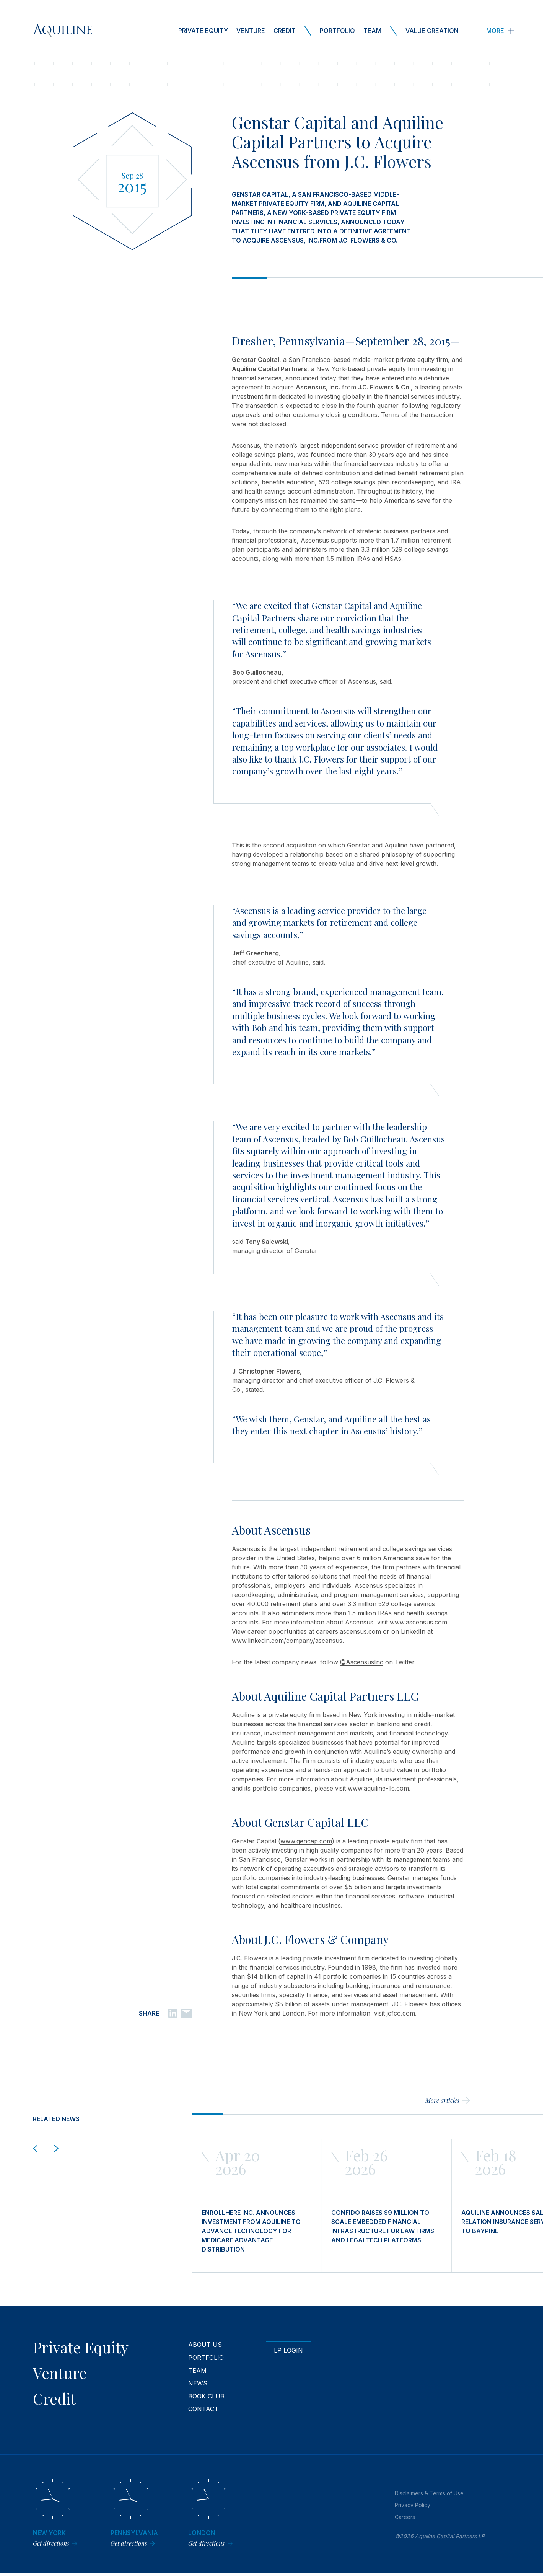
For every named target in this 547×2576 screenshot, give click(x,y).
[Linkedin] (172, 2013)
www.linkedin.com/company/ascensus (287, 1640)
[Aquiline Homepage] (62, 30)
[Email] (186, 2013)
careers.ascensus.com (348, 1631)
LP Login (288, 2350)
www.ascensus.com (418, 1622)
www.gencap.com (306, 1841)
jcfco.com (401, 2013)
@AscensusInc (361, 1662)
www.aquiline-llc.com (378, 1788)
